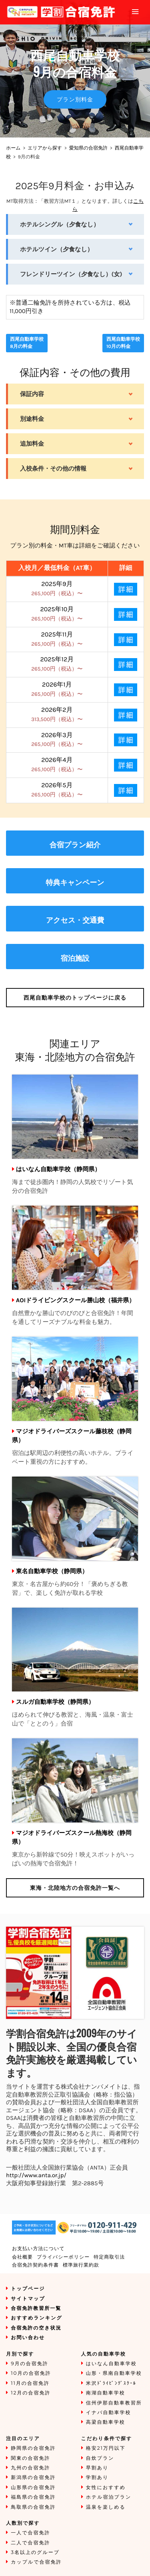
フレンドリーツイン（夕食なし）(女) (71, 274)
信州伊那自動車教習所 (114, 2403)
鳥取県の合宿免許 (33, 2507)
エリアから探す (45, 148)
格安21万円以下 (106, 2448)
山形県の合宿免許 (33, 2488)
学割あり (97, 2478)
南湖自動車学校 (105, 2393)
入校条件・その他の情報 (53, 468)
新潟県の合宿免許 (33, 2478)
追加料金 (32, 443)
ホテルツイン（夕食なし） (56, 249)
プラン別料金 (75, 99)
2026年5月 (56, 790)
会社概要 (22, 2257)
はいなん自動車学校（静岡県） (58, 1169)
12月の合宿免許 (30, 2393)
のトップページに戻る (75, 997)
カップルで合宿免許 (36, 2562)
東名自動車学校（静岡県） (52, 1571)
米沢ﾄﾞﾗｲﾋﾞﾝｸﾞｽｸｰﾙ (111, 2383)
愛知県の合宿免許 (88, 148)
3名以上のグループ (35, 2553)
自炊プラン (100, 2458)
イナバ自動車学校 (108, 2413)
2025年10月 (56, 614)
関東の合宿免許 (30, 2458)
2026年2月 (57, 714)
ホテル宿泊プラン (109, 2497)
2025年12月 (56, 664)
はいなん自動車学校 (111, 2364)
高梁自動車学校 (105, 2422)
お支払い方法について (38, 2249)
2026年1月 (56, 689)
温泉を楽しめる (106, 2507)
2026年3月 (56, 739)
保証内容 (32, 394)
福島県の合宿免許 (33, 2497)
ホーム (13, 148)
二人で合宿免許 (30, 2543)
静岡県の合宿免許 (33, 2448)
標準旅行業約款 (81, 2265)
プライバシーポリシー (63, 2257)
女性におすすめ (106, 2488)
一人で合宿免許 (30, 2533)
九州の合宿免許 (30, 2468)
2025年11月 (56, 639)
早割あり (97, 2468)
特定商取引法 (109, 2257)
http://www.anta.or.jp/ (36, 2175)
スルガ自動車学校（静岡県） (55, 1701)
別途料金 (32, 418)
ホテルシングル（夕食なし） (59, 224)
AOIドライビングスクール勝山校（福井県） (75, 1300)
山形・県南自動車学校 (114, 2373)
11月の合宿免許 (30, 2383)
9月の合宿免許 (29, 2364)
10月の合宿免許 (31, 2373)
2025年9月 (56, 588)
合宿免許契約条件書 (35, 2265)
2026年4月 (56, 764)
